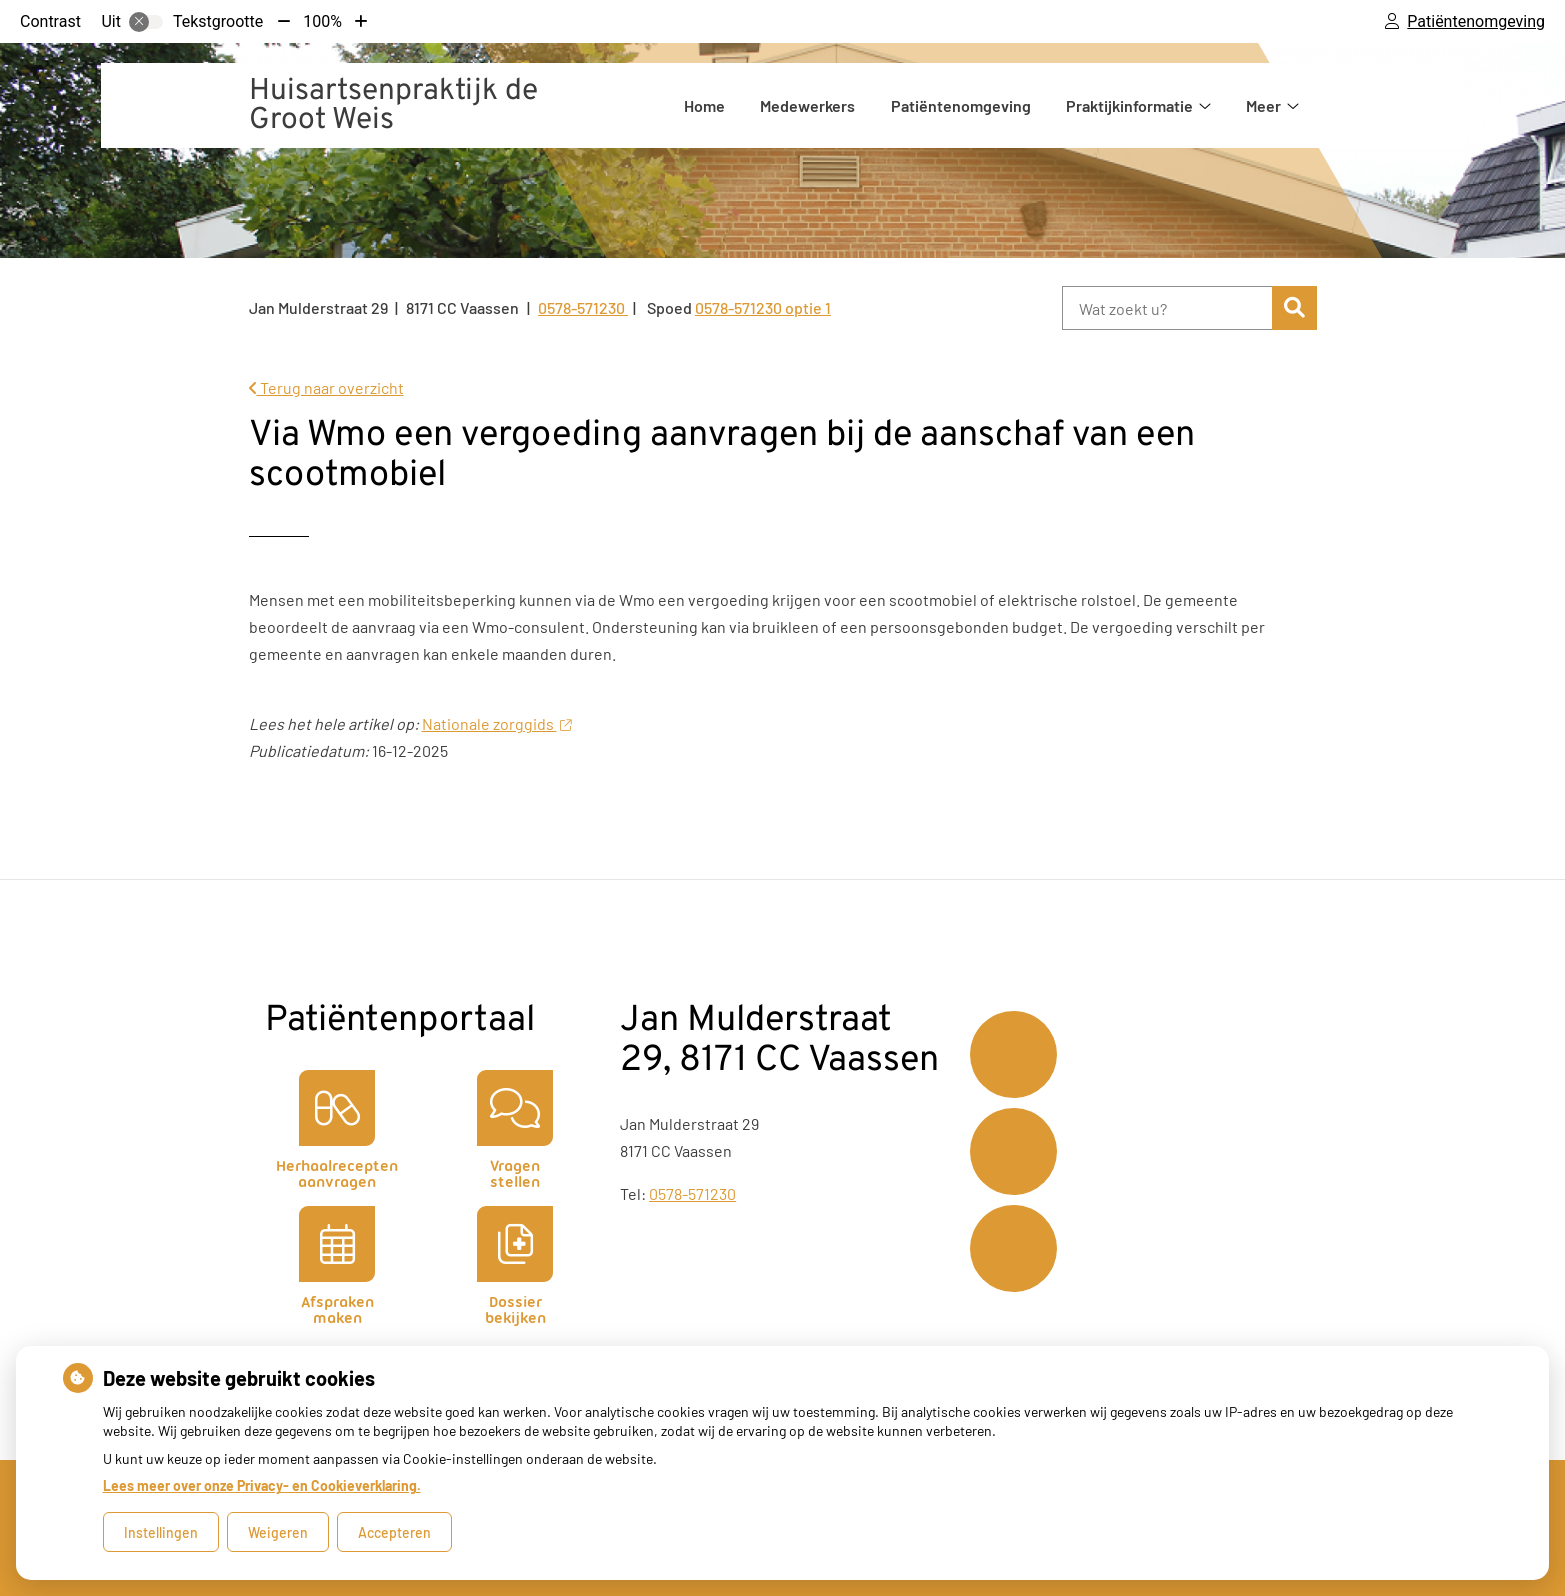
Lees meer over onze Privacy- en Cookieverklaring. (262, 1485)
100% (322, 21)
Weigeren (278, 1532)
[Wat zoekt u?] (1167, 308)
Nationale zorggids (497, 723)
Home (704, 105)
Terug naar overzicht (326, 387)
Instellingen (161, 1532)
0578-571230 (692, 1193)
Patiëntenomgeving (961, 105)
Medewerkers (807, 105)
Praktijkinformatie (1129, 105)
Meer (1263, 105)
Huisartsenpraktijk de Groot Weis (393, 106)
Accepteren (394, 1532)
